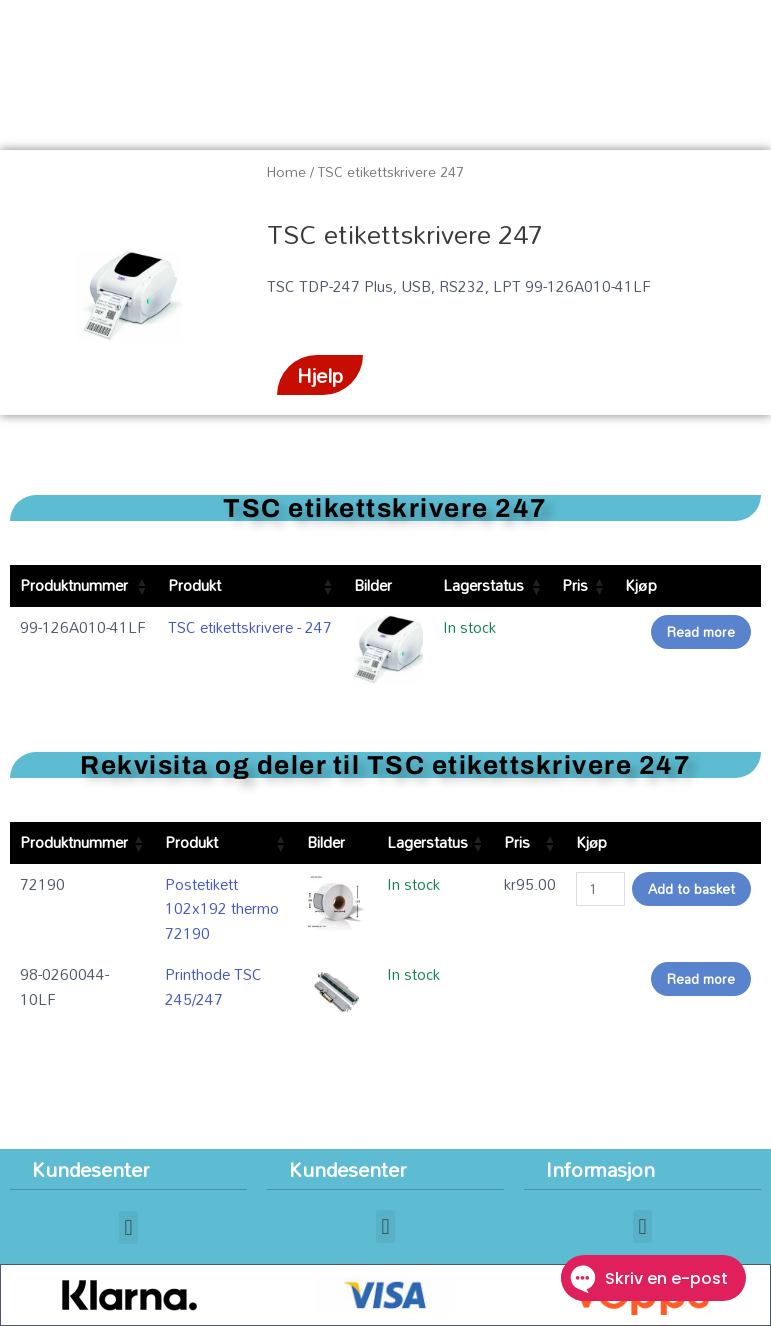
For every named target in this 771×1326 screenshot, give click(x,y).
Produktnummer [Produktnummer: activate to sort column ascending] (74, 585)
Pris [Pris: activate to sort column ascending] (575, 585)
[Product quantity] (600, 889)
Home (286, 171)
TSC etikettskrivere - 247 (250, 627)
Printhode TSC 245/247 (213, 986)
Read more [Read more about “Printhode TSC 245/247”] (701, 978)
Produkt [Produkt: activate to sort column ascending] (194, 585)
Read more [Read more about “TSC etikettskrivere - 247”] (701, 631)
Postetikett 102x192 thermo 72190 (222, 909)
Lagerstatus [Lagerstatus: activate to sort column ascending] (483, 585)
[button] (128, 1227)
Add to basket (691, 888)
